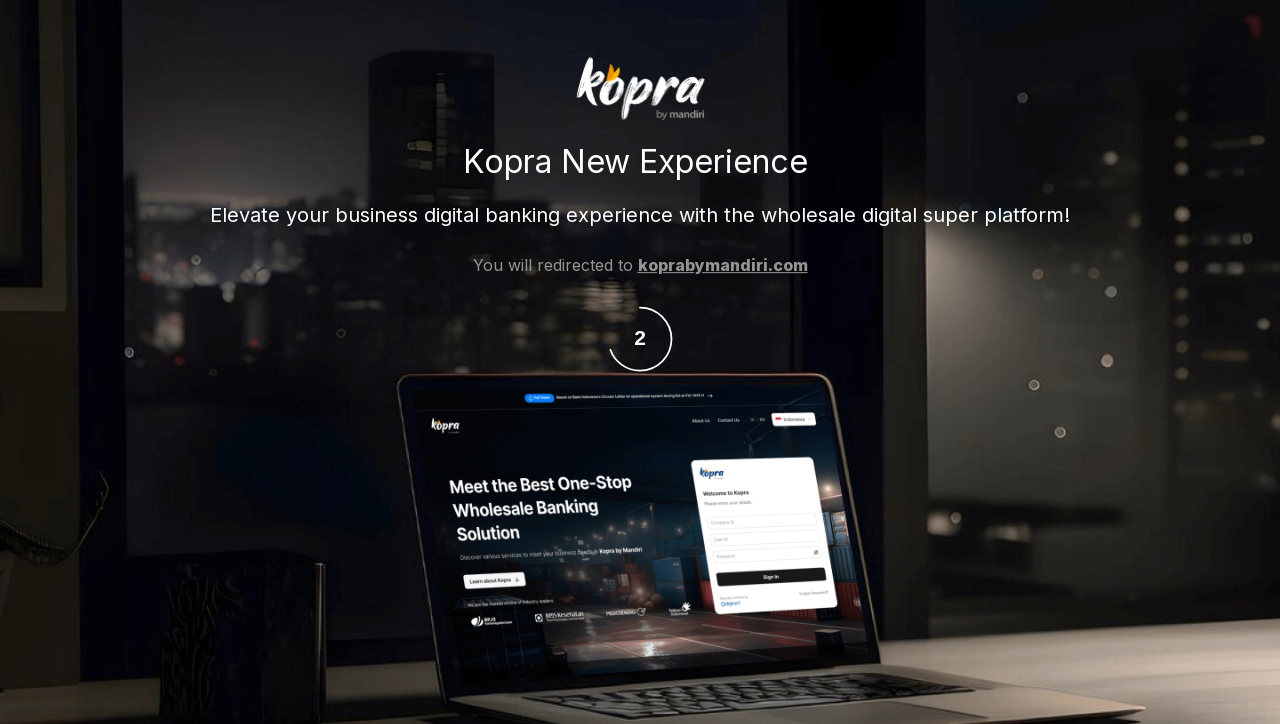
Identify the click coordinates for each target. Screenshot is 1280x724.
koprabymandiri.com (723, 266)
